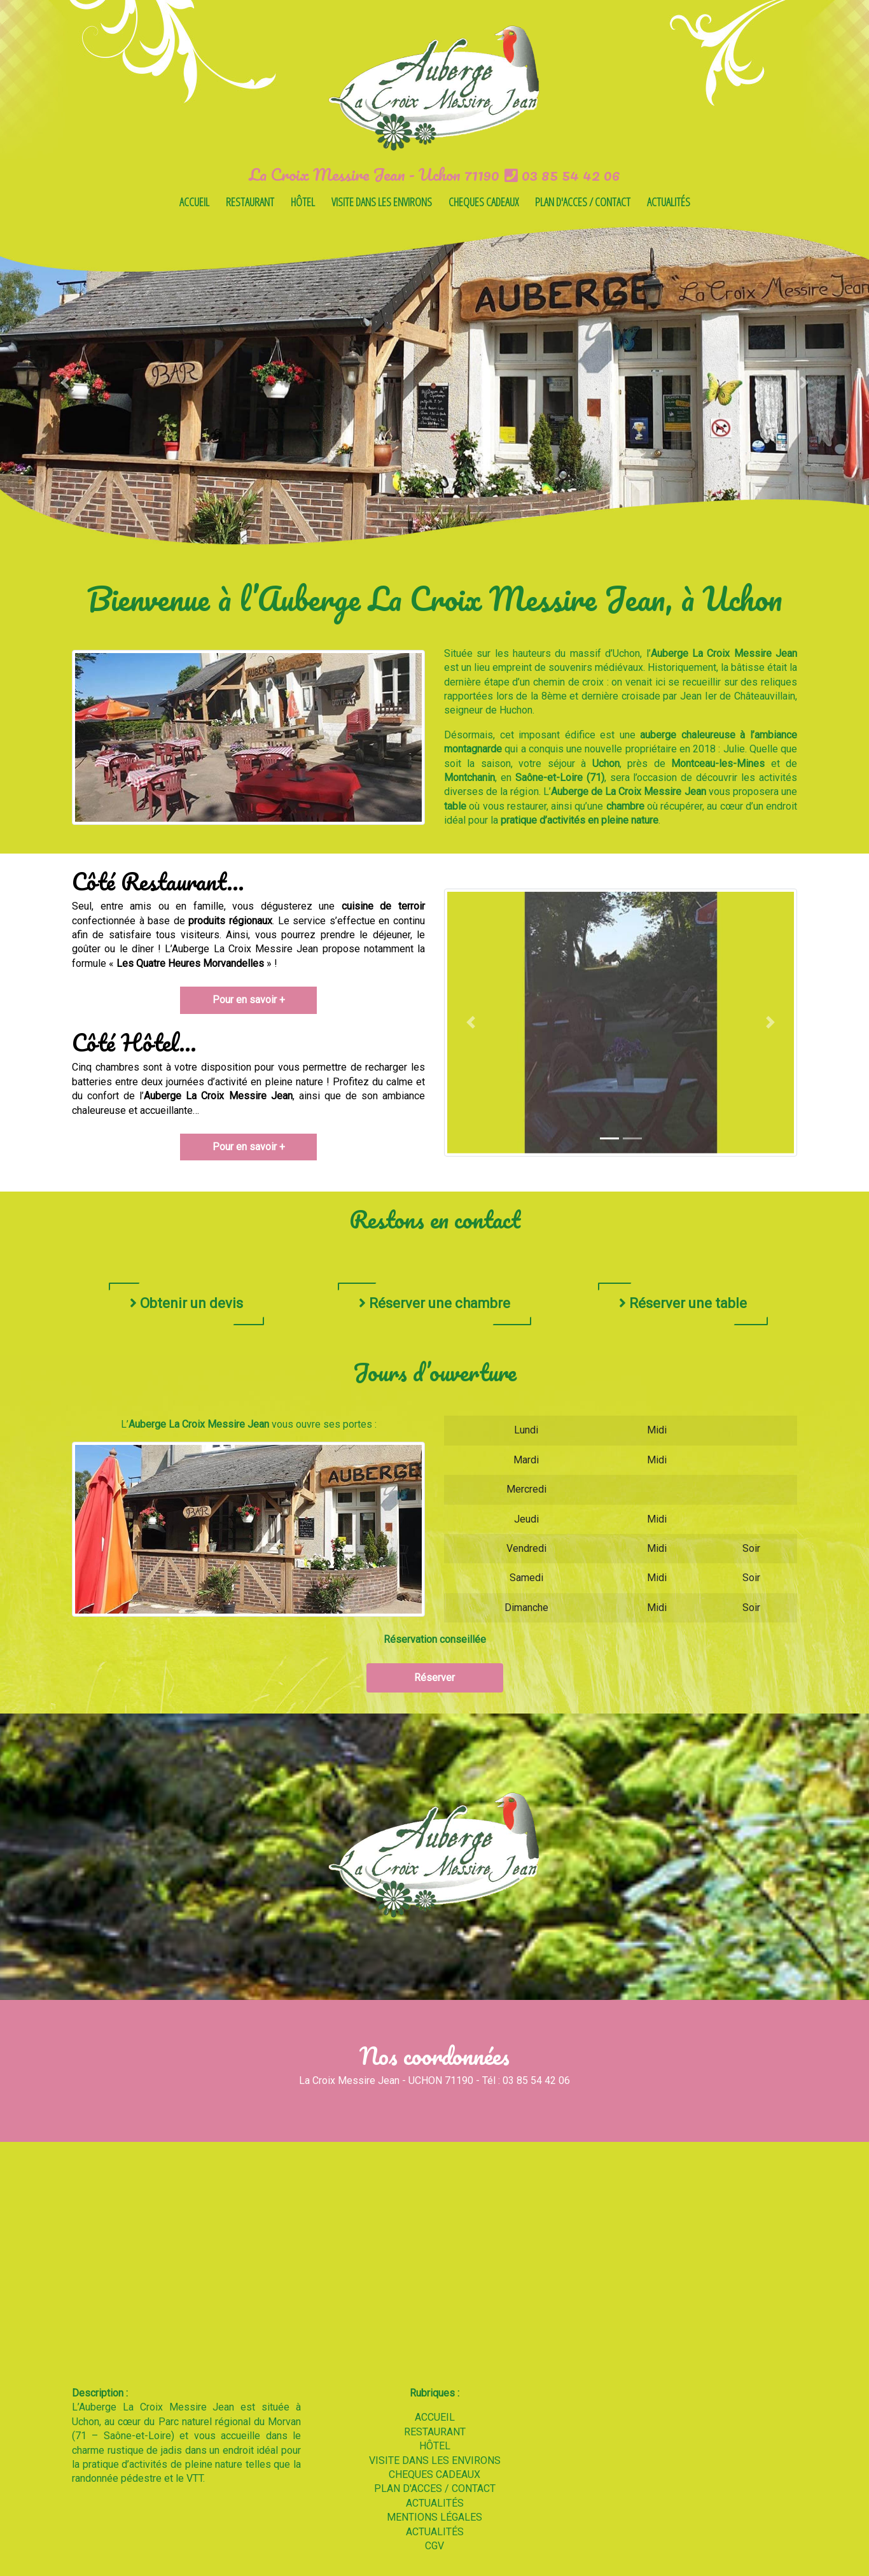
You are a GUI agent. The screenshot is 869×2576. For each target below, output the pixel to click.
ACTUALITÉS (668, 201)
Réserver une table (683, 1303)
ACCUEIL (194, 201)
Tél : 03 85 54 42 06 (526, 2080)
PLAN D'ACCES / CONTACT (582, 201)
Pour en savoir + (248, 1000)
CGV (434, 2546)
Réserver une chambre (434, 1303)
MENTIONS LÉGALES (434, 2517)
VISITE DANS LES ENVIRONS (381, 201)
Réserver (434, 1678)
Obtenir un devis (186, 1303)
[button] (65, 382)
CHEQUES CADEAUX (483, 201)
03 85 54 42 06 (562, 174)
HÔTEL (303, 201)
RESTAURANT (250, 201)
